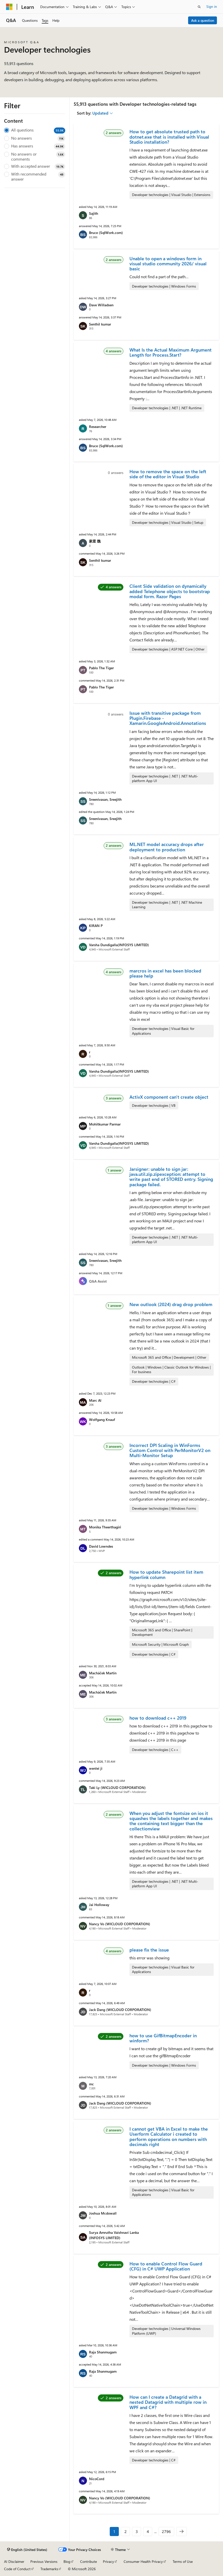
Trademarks (49, 2568)
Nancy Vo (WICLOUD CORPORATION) (119, 1923)
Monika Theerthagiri (105, 1527)
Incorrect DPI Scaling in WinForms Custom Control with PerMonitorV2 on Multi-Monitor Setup (169, 1450)
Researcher (97, 426)
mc (91, 2084)
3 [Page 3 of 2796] (137, 2531)
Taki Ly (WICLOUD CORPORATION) (117, 1787)
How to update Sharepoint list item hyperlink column (166, 1574)
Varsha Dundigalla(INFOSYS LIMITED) (119, 944)
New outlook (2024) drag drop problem (170, 1304)
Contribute (88, 2561)
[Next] (181, 2531)
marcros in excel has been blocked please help (165, 973)
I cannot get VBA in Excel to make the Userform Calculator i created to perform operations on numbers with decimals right (168, 2136)
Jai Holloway (99, 1904)
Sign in (211, 6)
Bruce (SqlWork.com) (106, 232)
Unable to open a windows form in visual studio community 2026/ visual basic (168, 263)
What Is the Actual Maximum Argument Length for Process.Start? (170, 352)
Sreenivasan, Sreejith (105, 799)
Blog (66, 2561)
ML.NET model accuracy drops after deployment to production (166, 846)
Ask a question (202, 20)
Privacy (108, 2561)
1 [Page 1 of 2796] (114, 2531)
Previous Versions (43, 2561)
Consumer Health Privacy (143, 2561)
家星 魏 (95, 541)
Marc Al (95, 1400)
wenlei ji (95, 1768)
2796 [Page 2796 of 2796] (166, 2531)
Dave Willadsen (101, 304)
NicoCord (96, 2478)
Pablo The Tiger (101, 667)
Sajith (93, 213)
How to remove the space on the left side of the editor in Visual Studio (167, 474)
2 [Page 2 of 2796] (125, 2531)
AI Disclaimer (14, 2561)
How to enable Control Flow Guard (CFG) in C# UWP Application (165, 2266)
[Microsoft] (9, 7)
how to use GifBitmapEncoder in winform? (163, 2038)
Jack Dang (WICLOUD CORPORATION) (120, 2009)
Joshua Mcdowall (103, 2213)
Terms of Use (183, 2561)
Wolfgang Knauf (102, 1419)
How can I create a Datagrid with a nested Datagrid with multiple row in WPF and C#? (168, 2402)
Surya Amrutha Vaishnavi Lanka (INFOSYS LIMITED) (114, 2235)
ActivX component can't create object (168, 1097)
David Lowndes (101, 1546)
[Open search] (199, 6)
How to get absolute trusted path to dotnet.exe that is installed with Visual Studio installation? (169, 136)
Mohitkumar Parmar (105, 1124)
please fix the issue (149, 1950)
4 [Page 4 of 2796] (148, 2531)
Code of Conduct (17, 2568)
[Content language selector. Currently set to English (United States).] (27, 2550)
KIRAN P (96, 925)
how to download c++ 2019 (157, 1718)
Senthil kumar (100, 324)
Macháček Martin (103, 1673)
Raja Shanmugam (103, 2352)
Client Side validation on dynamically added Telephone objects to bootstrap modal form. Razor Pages (169, 591)
